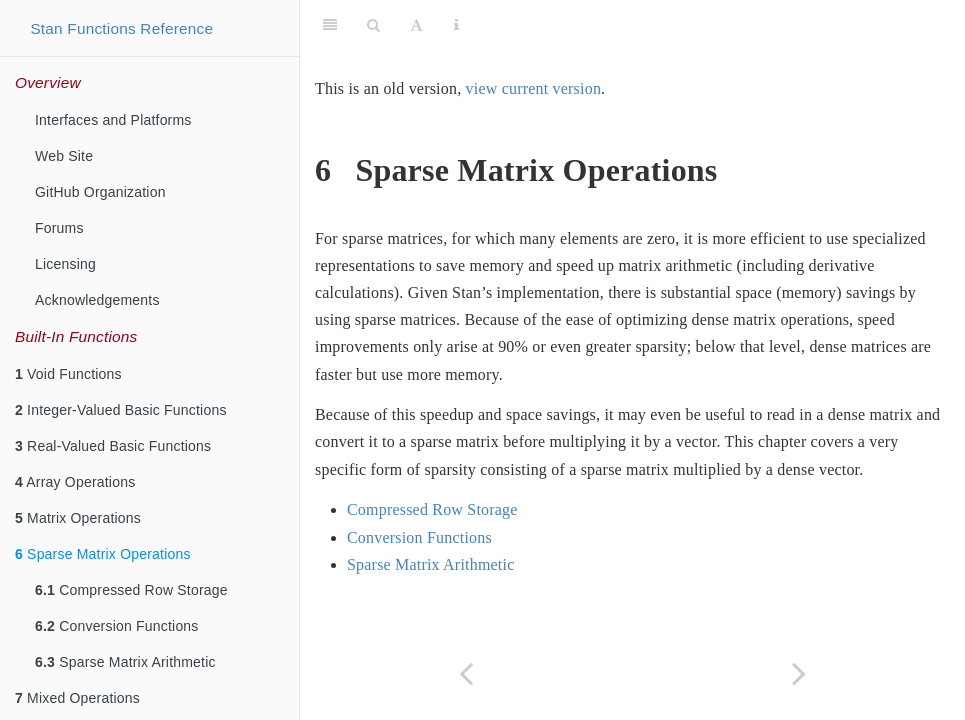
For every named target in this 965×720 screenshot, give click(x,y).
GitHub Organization (100, 192)
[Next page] (799, 673)
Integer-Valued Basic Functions (121, 410)
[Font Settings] (416, 25)
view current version (534, 88)
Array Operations (75, 482)
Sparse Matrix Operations (103, 554)
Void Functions (68, 374)
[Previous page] (466, 673)
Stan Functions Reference (121, 28)
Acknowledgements (97, 300)
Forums (59, 228)
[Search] (373, 25)
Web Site (64, 156)
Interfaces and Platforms (113, 120)
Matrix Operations (78, 518)
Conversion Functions (117, 626)
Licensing (65, 264)
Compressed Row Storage (131, 590)
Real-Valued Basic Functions (113, 446)
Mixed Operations (77, 698)
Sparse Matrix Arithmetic (125, 662)
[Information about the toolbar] (456, 25)
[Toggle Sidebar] (330, 25)
